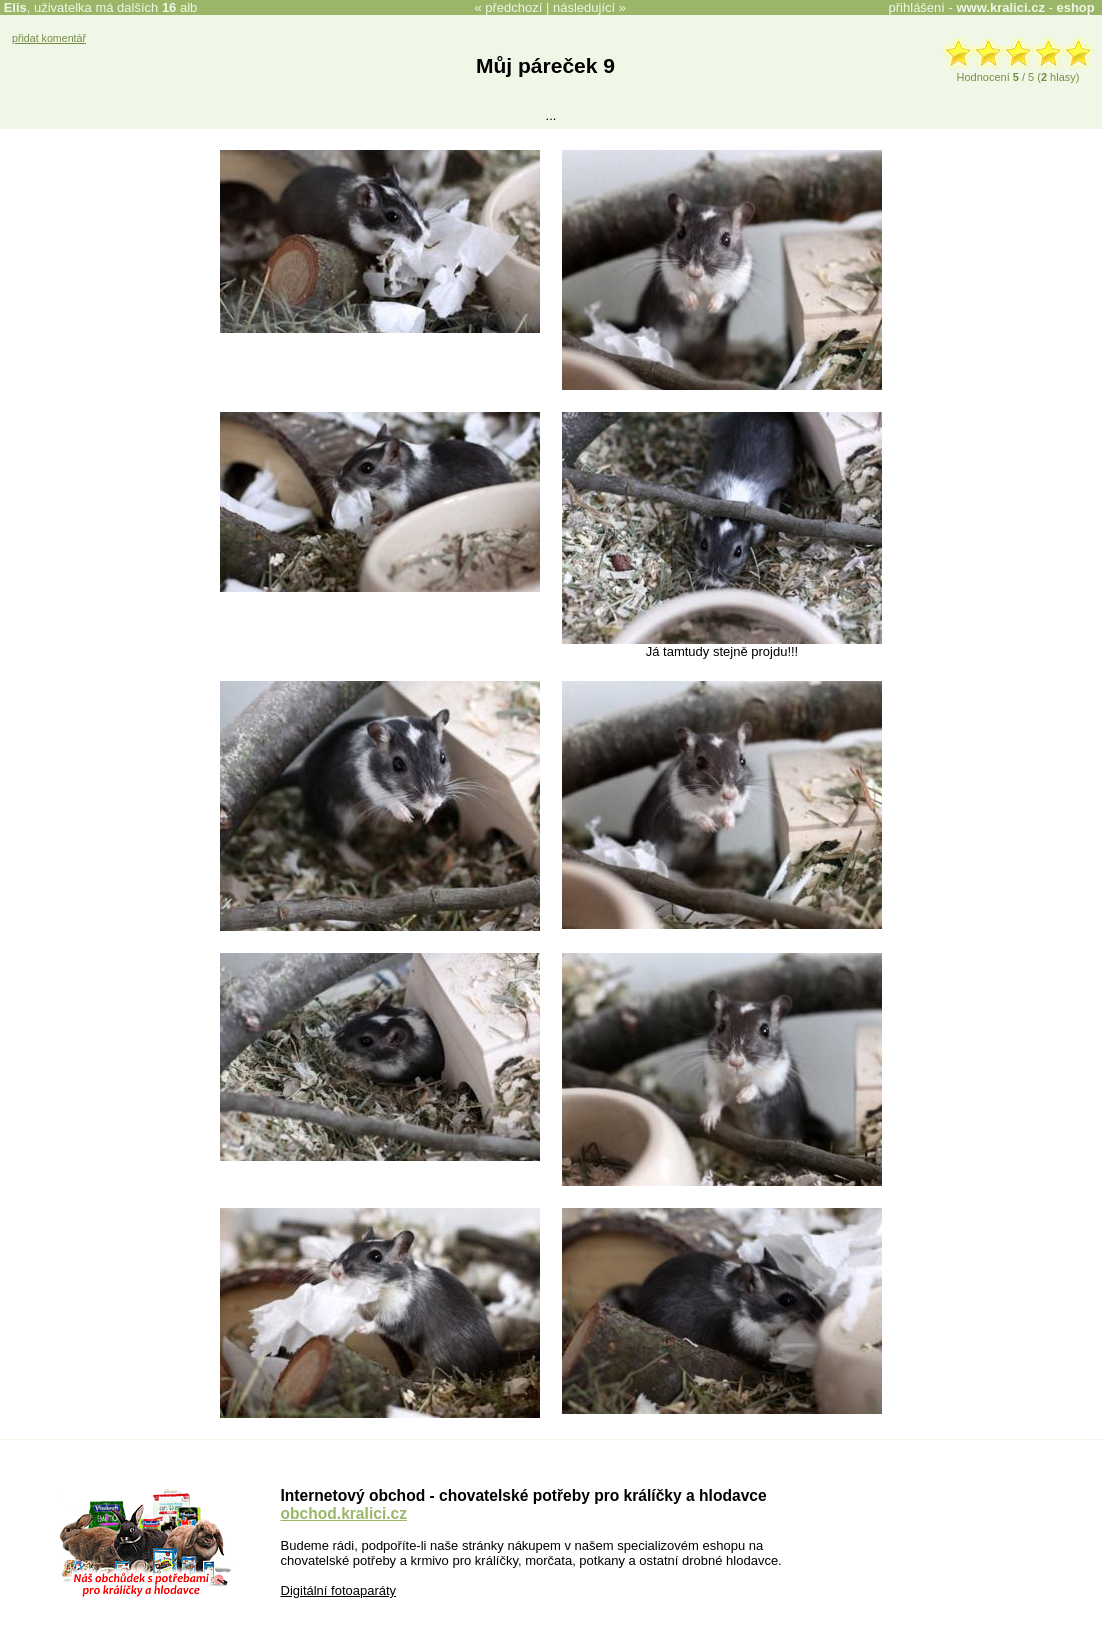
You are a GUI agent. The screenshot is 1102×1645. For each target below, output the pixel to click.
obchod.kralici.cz (344, 1513)
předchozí (513, 7)
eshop (1075, 7)
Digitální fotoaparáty (339, 1590)
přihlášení (917, 7)
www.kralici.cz (1001, 7)
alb (179, 7)
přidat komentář (49, 38)
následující (584, 7)
